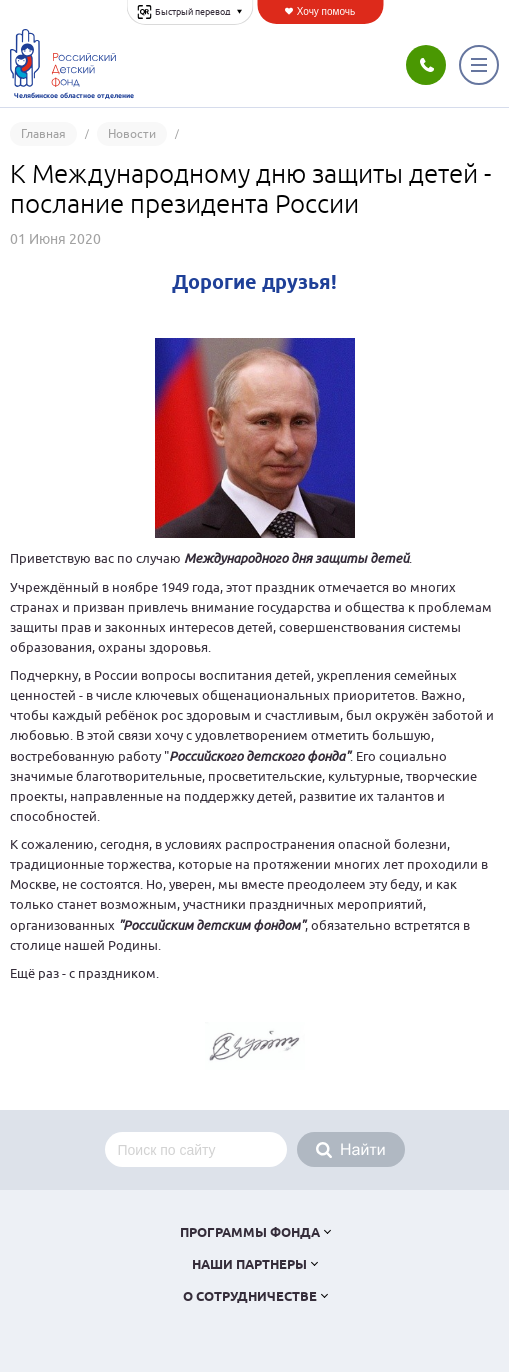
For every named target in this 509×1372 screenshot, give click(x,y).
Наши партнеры (249, 1265)
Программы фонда (250, 1233)
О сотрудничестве (250, 1297)
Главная (43, 134)
